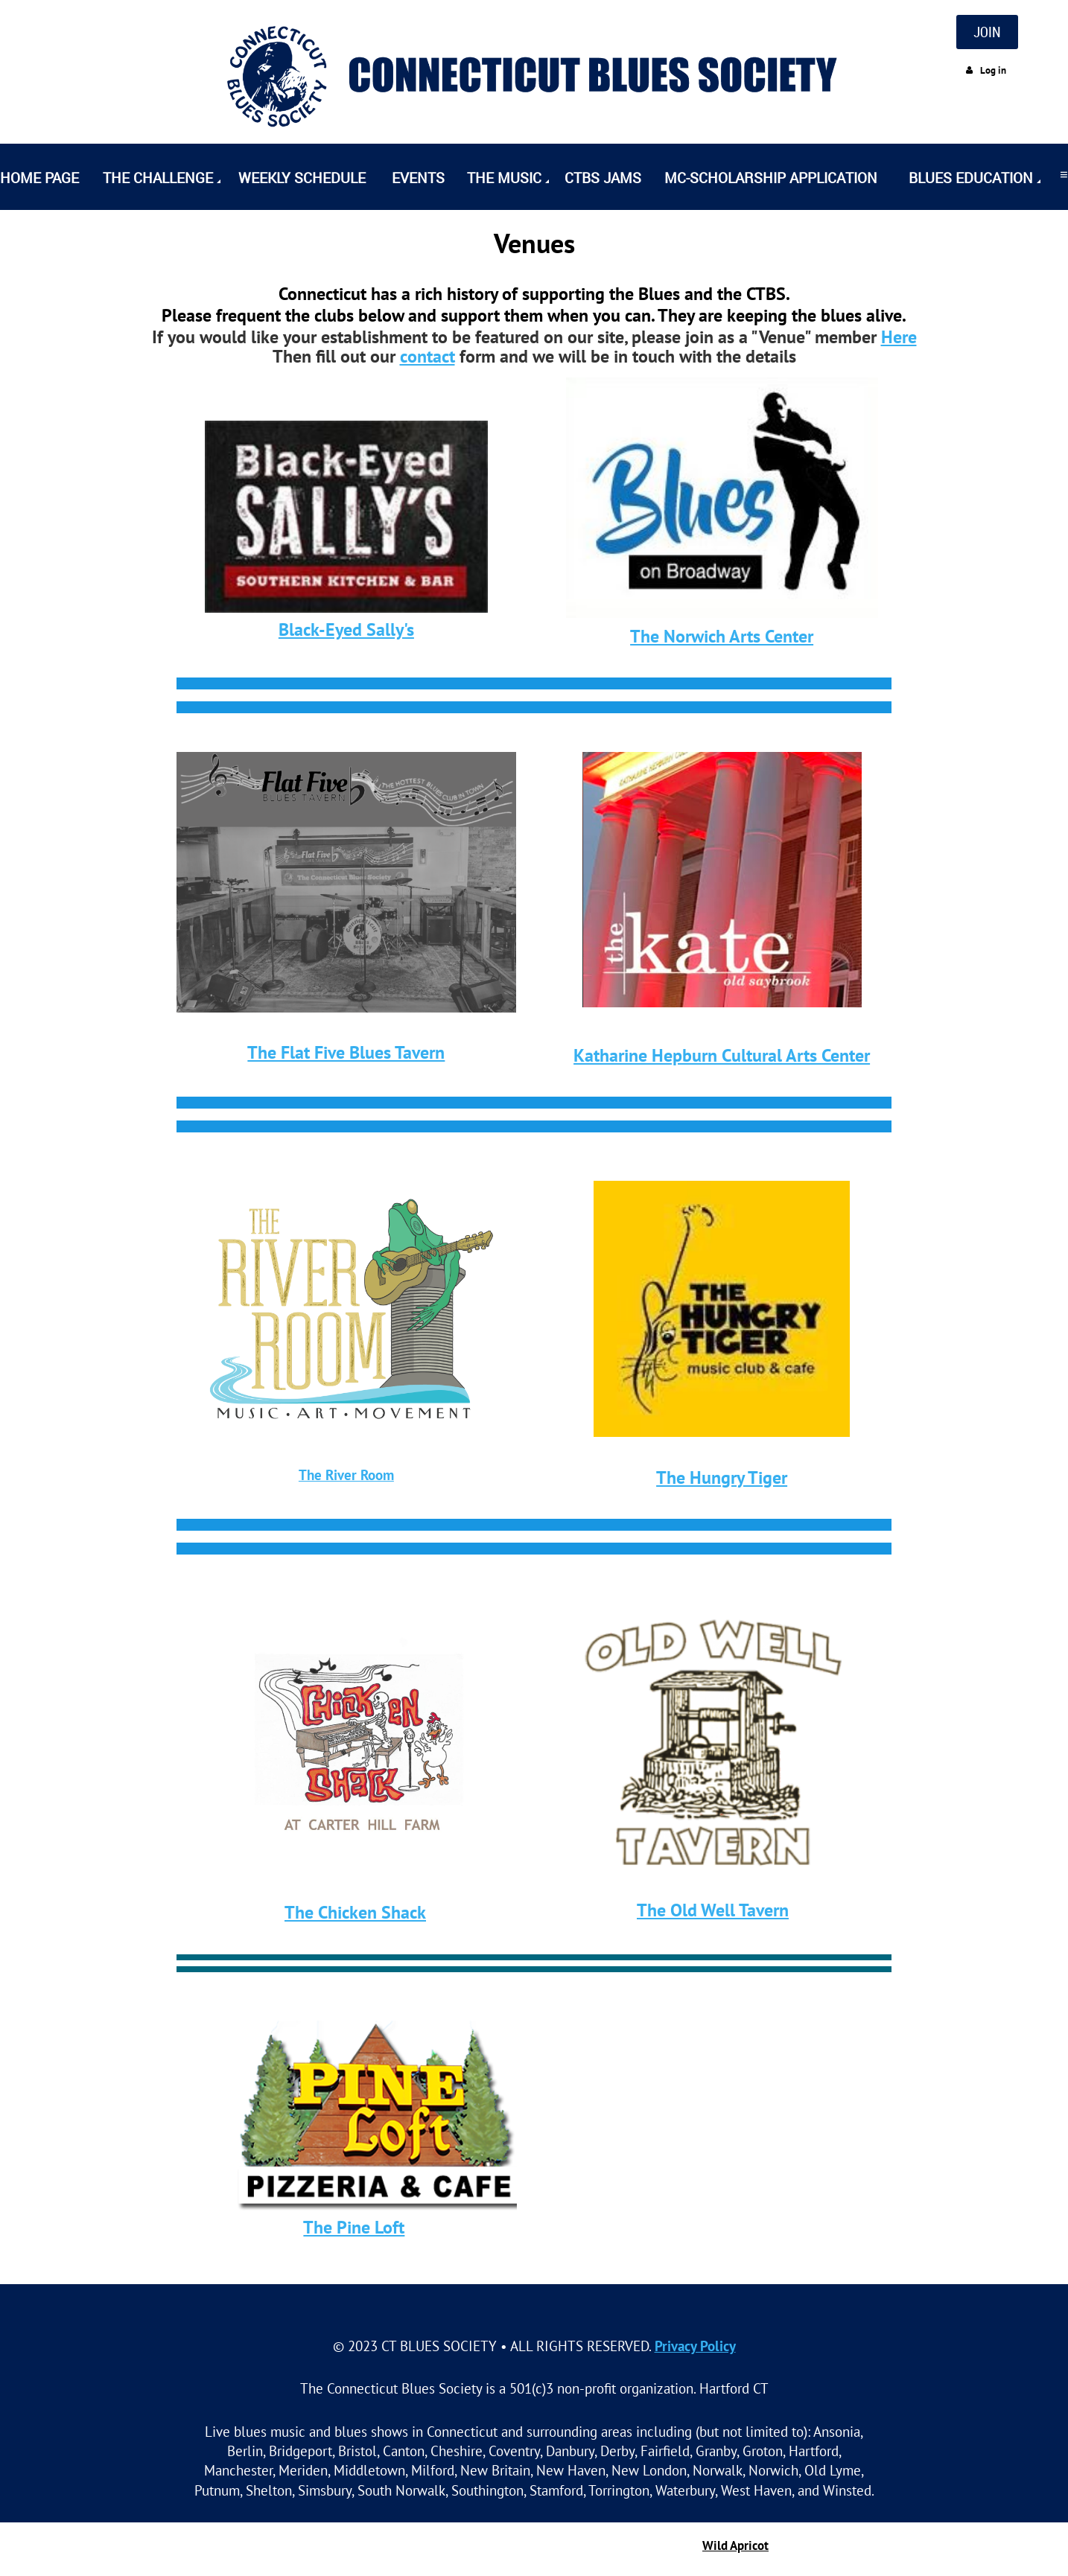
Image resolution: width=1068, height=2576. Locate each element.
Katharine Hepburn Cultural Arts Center (721, 1055)
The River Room (346, 1474)
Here (899, 336)
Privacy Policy (695, 2345)
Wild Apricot (735, 2545)
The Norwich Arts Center (721, 636)
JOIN (987, 32)
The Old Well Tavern (713, 1910)
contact (427, 356)
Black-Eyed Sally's (346, 629)
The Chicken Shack (355, 1912)
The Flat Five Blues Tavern (346, 1052)
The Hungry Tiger (721, 1477)
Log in (993, 70)
